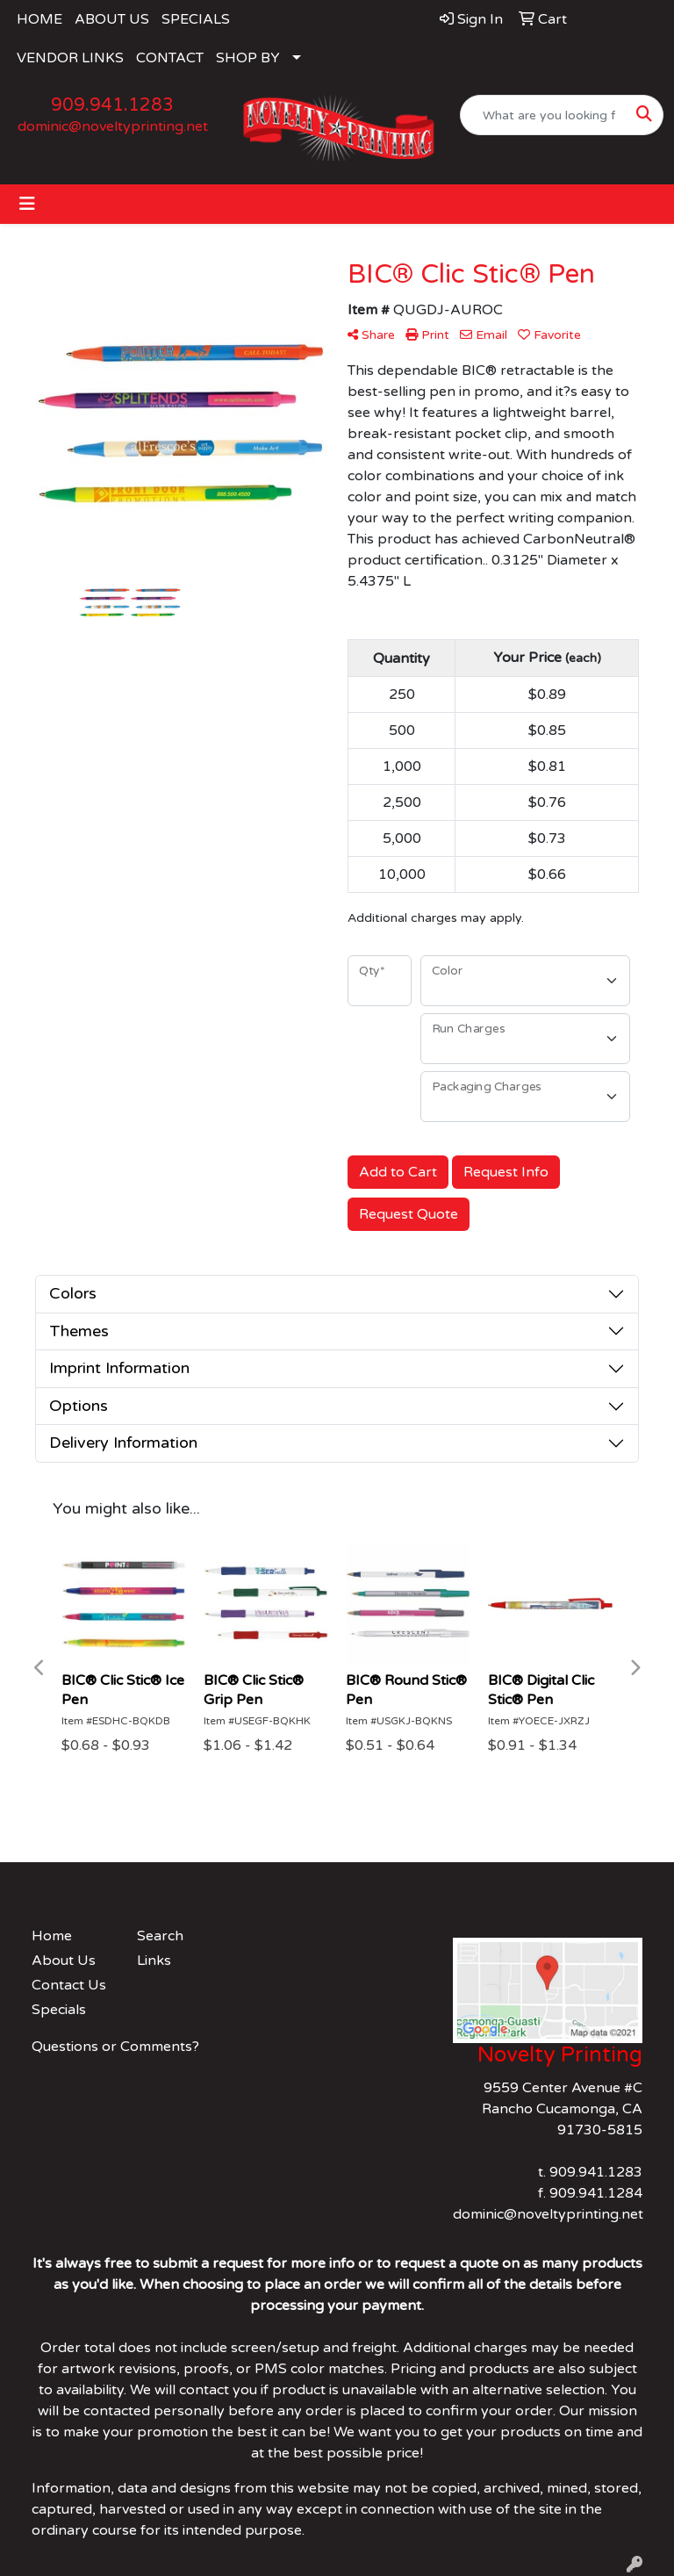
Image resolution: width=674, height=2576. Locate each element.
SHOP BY (248, 58)
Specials (59, 2009)
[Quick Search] (543, 115)
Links (154, 1960)
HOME (39, 19)
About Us (64, 1960)
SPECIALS (195, 19)
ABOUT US (112, 19)
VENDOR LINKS (70, 58)
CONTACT (170, 58)
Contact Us (69, 1985)
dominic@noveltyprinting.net (113, 126)
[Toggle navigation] (27, 204)
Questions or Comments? (115, 2046)
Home (52, 1936)
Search (160, 1936)
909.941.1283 (112, 105)
